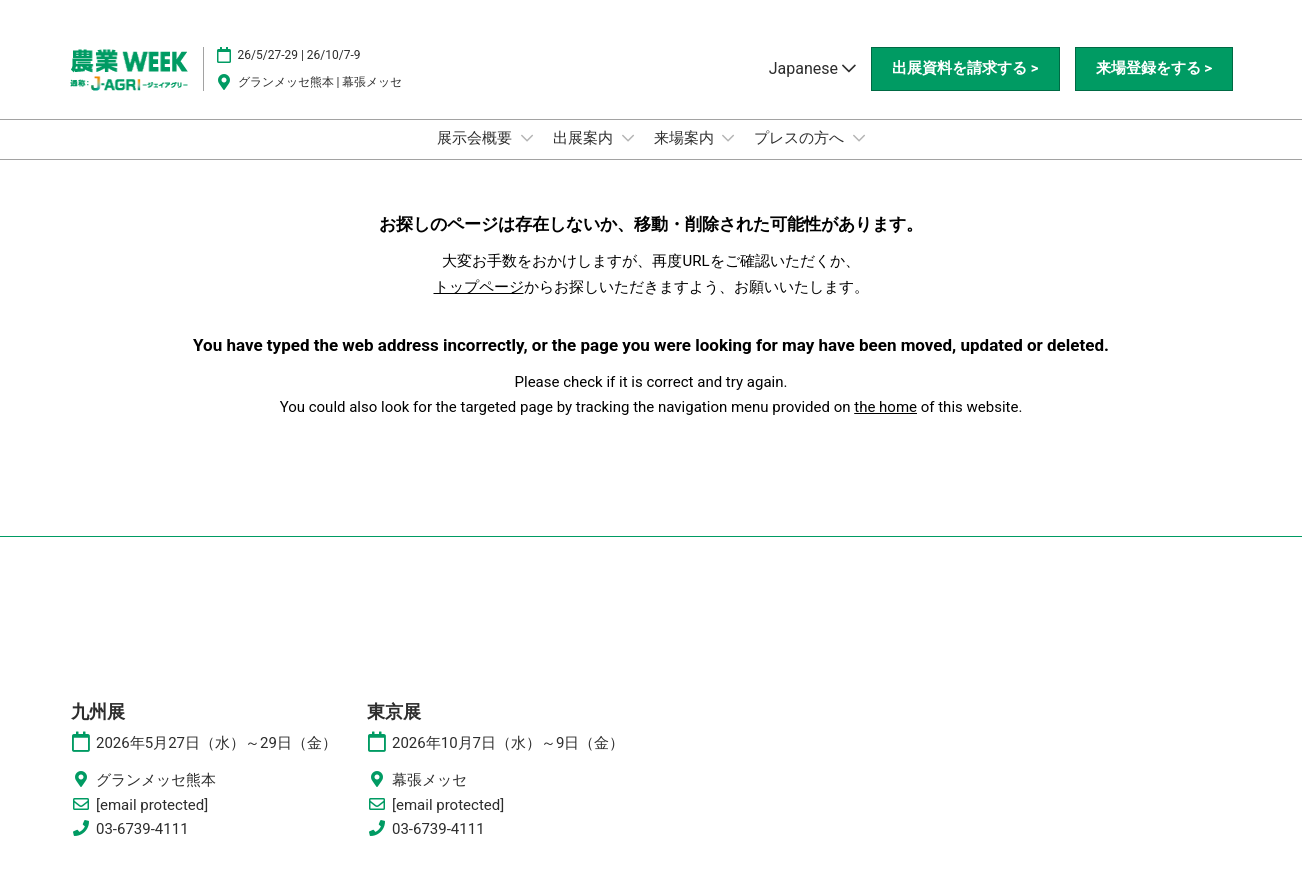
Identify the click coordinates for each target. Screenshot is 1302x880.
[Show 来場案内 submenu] (728, 138)
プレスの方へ (801, 138)
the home (885, 407)
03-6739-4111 (142, 829)
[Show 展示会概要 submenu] (527, 138)
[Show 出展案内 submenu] (628, 138)
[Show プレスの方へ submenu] (859, 138)
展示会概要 (476, 138)
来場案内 (686, 138)
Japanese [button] (812, 68)
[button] (965, 69)
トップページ (479, 287)
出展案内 (585, 138)
